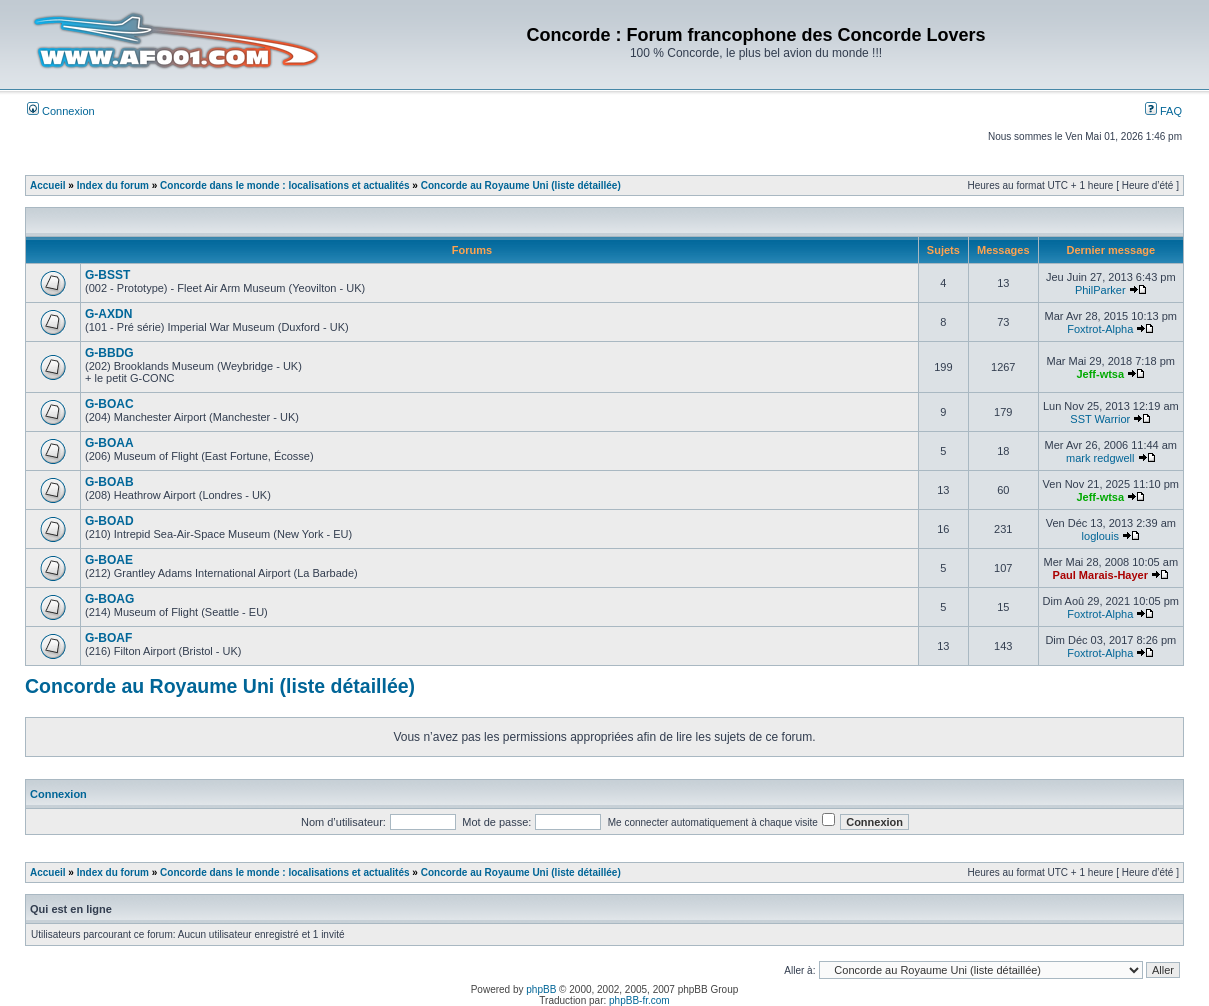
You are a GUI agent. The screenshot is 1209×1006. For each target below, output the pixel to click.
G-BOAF (108, 638)
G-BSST (107, 275)
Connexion (61, 111)
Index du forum (113, 185)
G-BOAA (109, 443)
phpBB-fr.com (639, 1000)
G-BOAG (109, 599)
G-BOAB (109, 482)
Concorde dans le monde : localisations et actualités (285, 185)
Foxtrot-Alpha (1100, 329)
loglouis (1100, 536)
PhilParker (1100, 290)
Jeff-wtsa (1100, 374)
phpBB (541, 989)
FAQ (1163, 111)
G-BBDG (109, 353)
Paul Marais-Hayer (1100, 575)
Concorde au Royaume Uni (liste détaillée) (521, 185)
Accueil (48, 185)
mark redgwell (1100, 458)
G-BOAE (109, 560)
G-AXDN (108, 314)
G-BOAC (109, 404)
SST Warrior (1100, 419)
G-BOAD (109, 521)
